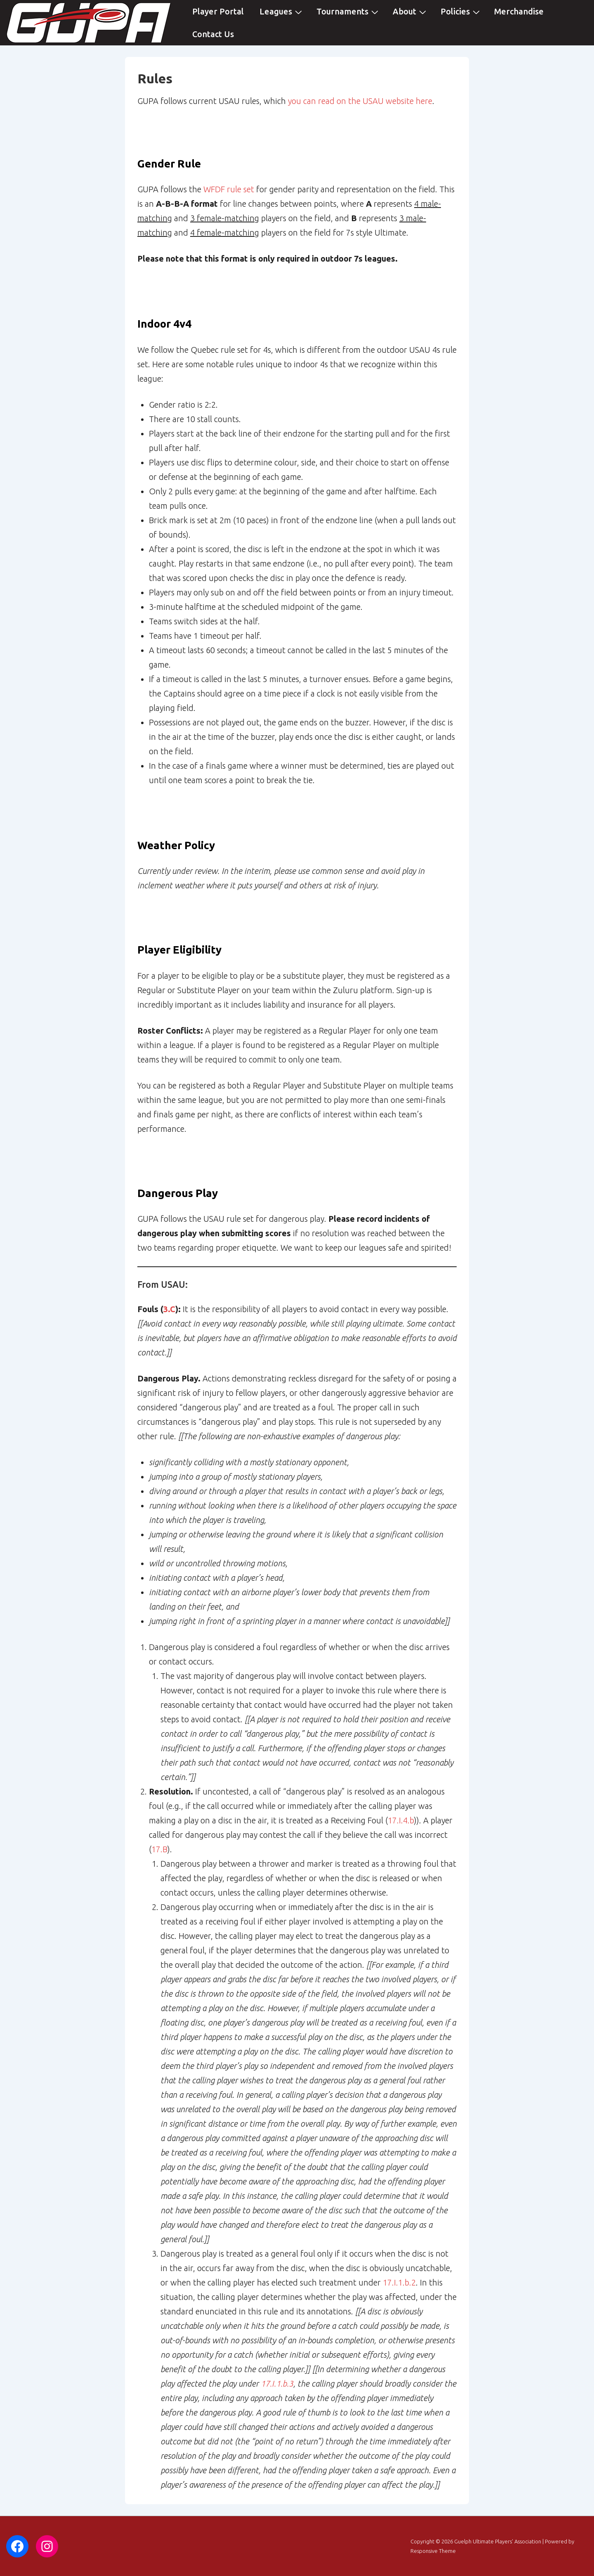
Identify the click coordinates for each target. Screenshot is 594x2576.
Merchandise (519, 11)
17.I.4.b (401, 1820)
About (410, 11)
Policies (461, 11)
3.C (169, 1309)
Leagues (281, 11)
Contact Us (213, 34)
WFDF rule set (228, 189)
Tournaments (348, 11)
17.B (159, 1849)
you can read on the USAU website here (360, 101)
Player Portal (218, 11)
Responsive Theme (433, 2551)
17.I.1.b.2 (399, 2282)
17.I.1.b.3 (277, 2383)
